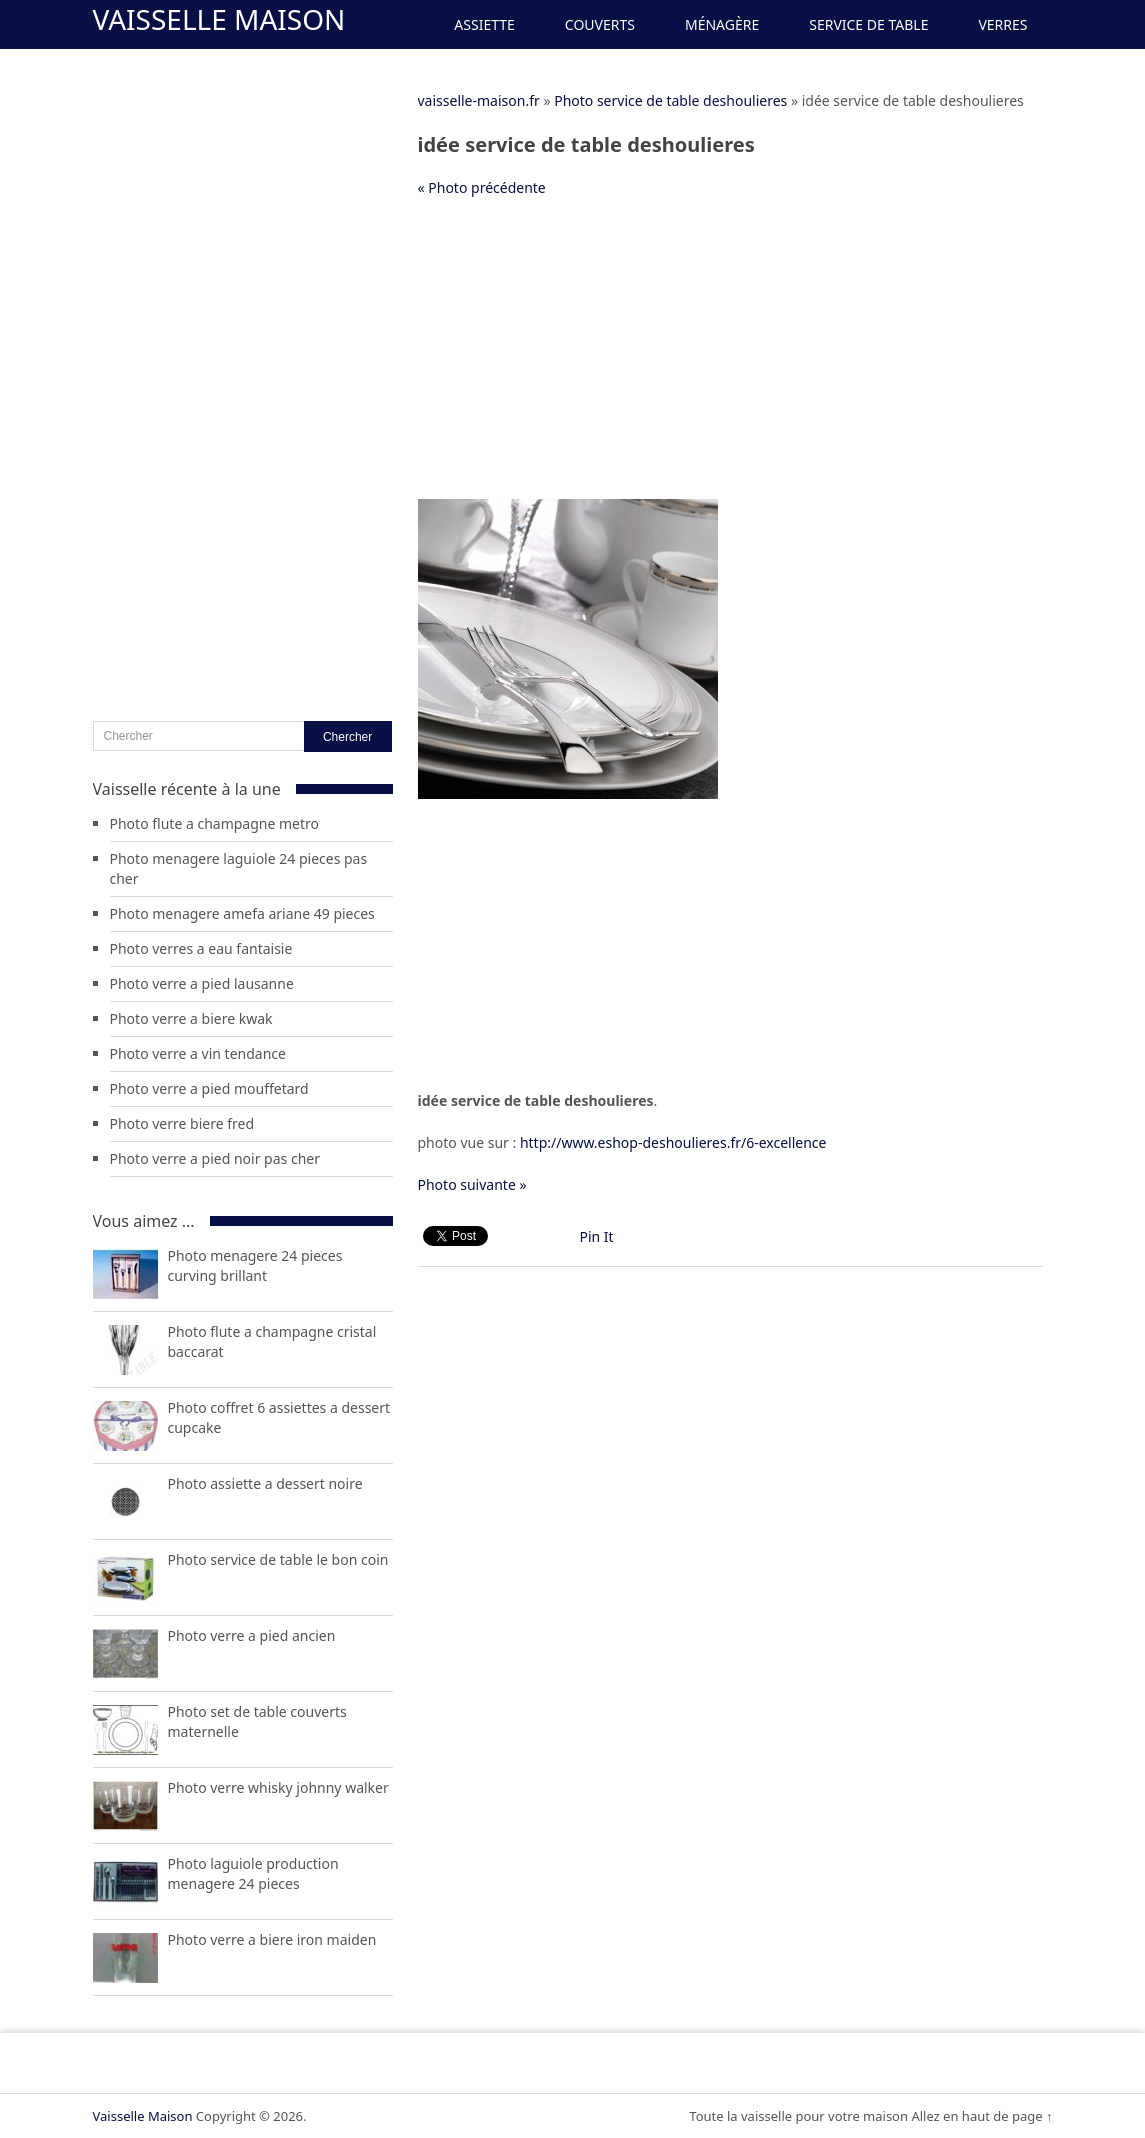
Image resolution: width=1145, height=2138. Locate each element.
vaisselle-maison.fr (479, 100)
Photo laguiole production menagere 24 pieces (253, 1873)
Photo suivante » (472, 1184)
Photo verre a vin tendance (198, 1053)
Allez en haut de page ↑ (981, 2116)
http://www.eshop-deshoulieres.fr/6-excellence (673, 1142)
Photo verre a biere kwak (191, 1018)
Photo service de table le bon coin (278, 1559)
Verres (1002, 24)
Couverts (600, 24)
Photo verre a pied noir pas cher (215, 1158)
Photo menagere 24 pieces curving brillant (255, 1265)
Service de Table (868, 24)
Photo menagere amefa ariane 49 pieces (242, 913)
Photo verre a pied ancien (252, 1635)
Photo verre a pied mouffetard (209, 1088)
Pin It (597, 1236)
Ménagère (722, 24)
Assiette (484, 24)
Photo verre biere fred (182, 1123)
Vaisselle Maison (219, 19)
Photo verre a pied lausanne (202, 983)
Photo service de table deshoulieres (670, 100)
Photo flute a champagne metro (215, 823)
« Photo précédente (482, 187)
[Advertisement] (730, 359)
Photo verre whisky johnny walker (278, 1787)
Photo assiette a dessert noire (265, 1483)
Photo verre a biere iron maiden (272, 1939)
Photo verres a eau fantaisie (201, 948)
